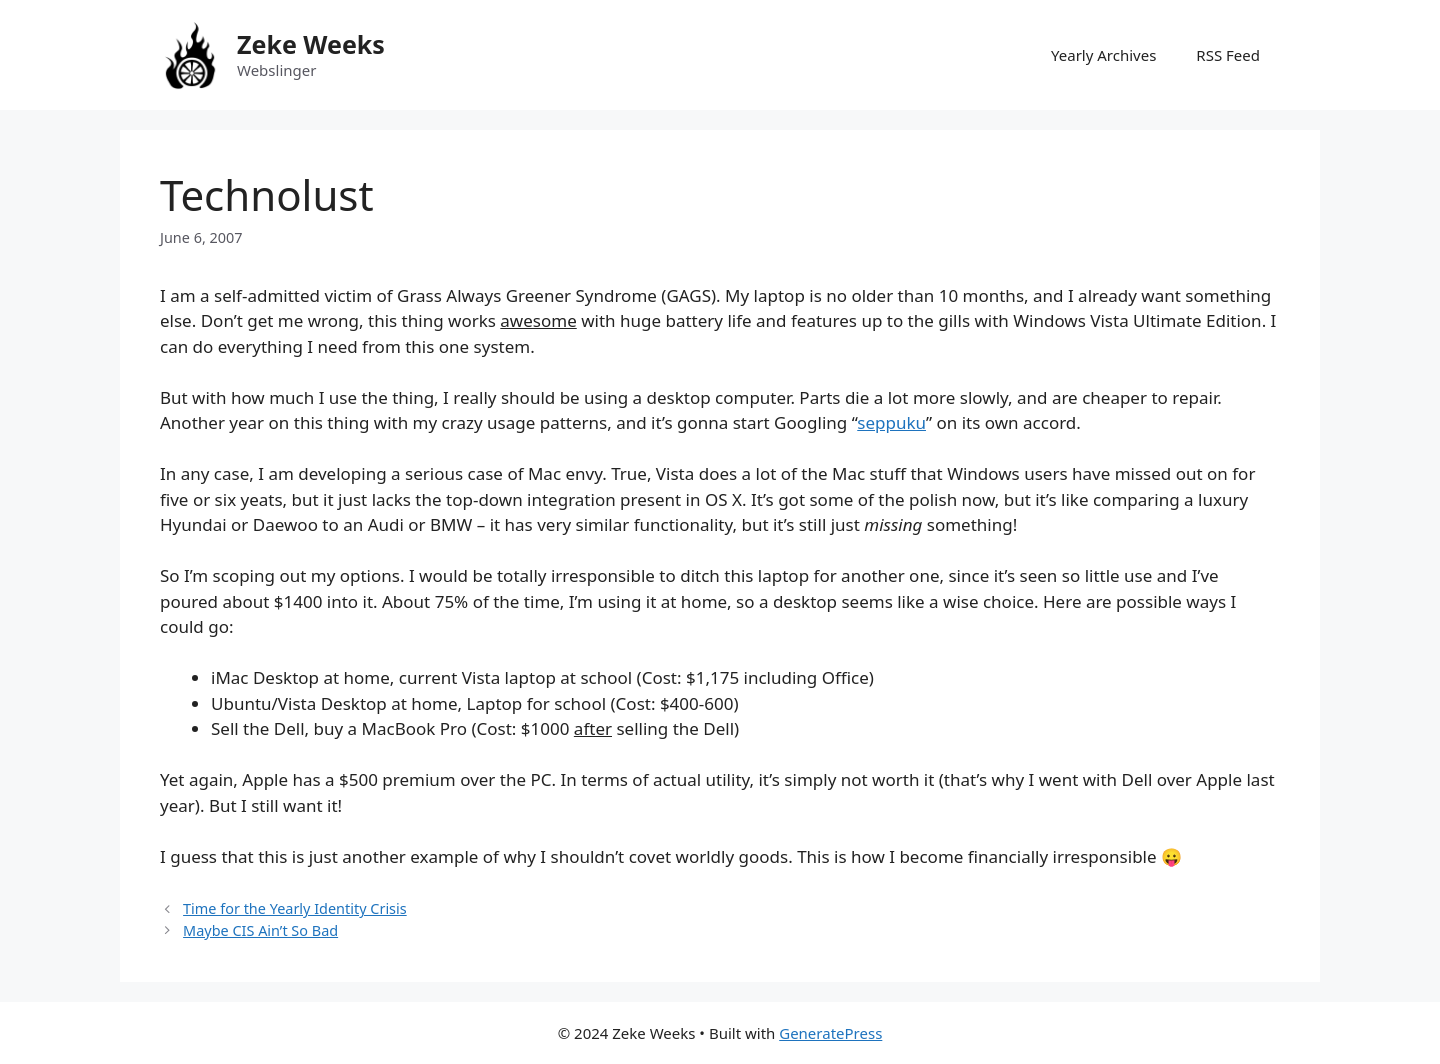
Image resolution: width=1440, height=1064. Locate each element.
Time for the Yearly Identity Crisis (295, 908)
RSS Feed (1228, 55)
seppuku (891, 422)
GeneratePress (830, 1033)
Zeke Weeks (311, 44)
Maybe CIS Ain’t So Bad (260, 930)
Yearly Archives (1103, 55)
